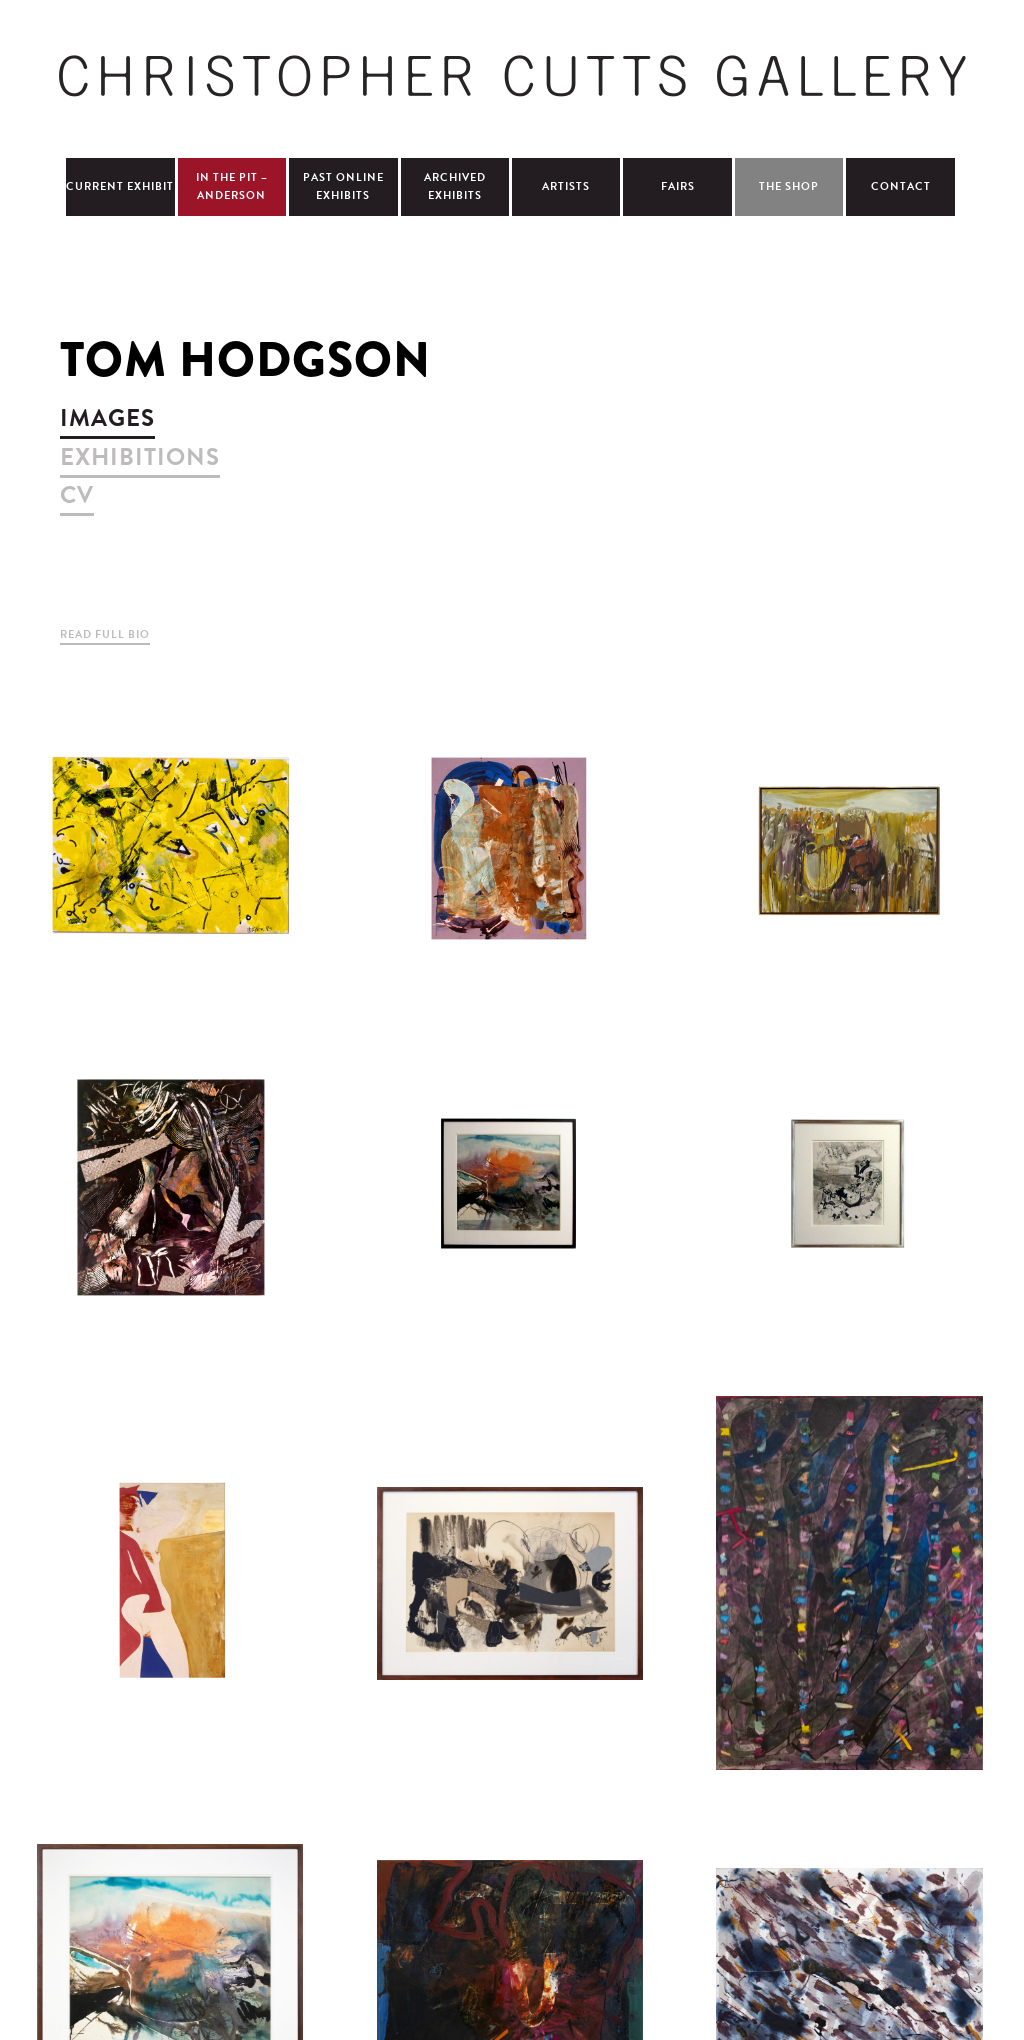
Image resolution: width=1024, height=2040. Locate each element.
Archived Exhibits (455, 186)
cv (77, 495)
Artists (566, 186)
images (107, 418)
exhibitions (140, 457)
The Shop (789, 186)
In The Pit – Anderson (232, 186)
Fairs (678, 186)
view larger (170, 850)
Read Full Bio (105, 634)
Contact (901, 186)
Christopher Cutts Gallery (512, 76)
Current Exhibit (120, 186)
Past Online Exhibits (343, 186)
